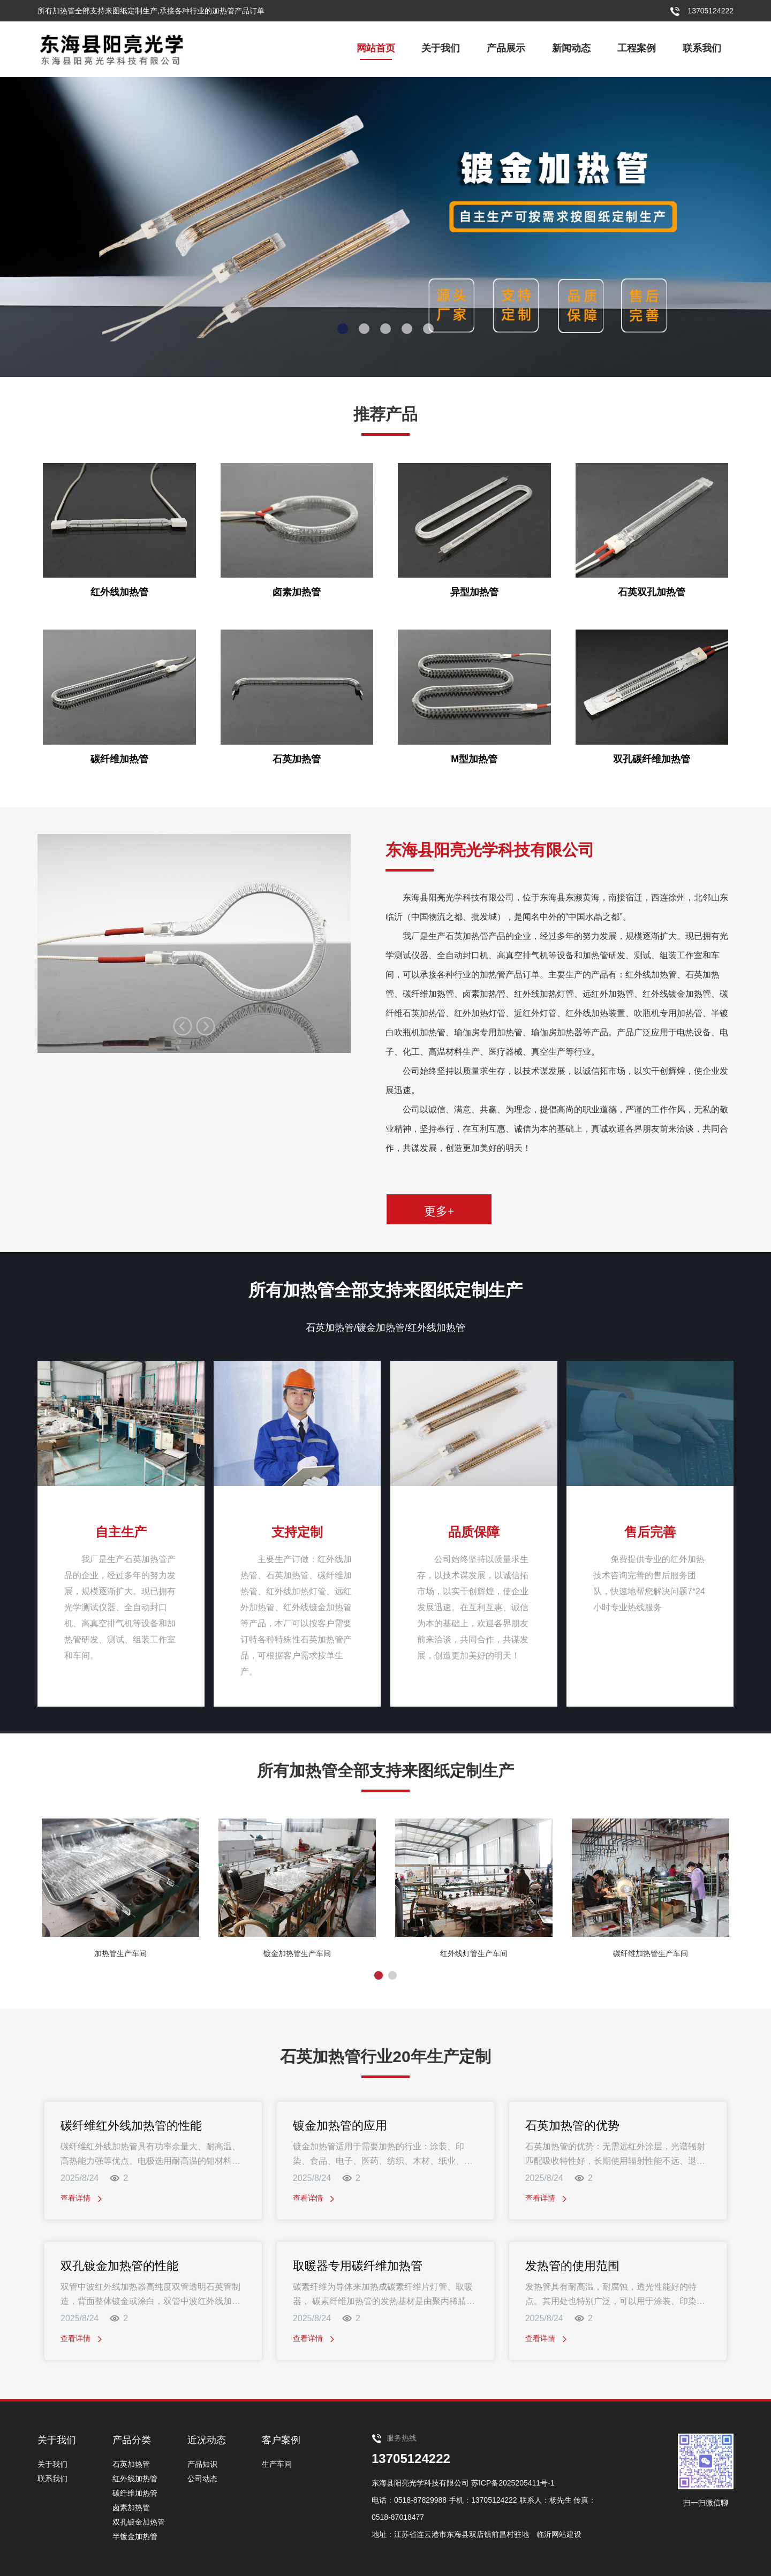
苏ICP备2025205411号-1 (513, 2483)
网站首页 (376, 48)
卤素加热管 (131, 2507)
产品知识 (202, 2464)
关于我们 (440, 48)
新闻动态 (571, 48)
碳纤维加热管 (134, 2493)
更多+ (439, 1210)
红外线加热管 (134, 2478)
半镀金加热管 (134, 2536)
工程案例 (636, 48)
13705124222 (411, 2458)
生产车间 (277, 2464)
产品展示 (506, 48)
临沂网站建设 (558, 2534)
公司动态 (202, 2478)
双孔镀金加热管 (138, 2522)
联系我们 (702, 48)
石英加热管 (131, 2464)
